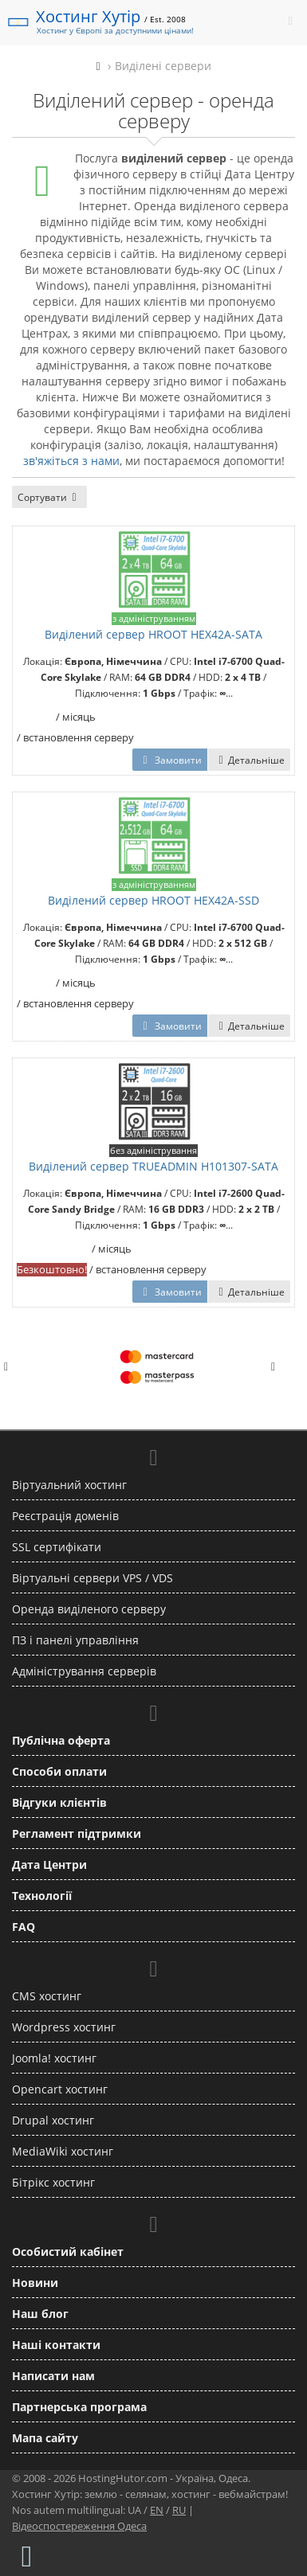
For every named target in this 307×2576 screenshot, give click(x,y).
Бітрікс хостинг (53, 2182)
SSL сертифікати (56, 1546)
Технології (42, 1895)
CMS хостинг (46, 1995)
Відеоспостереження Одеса (79, 2526)
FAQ (23, 1926)
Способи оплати (59, 1771)
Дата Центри (49, 1864)
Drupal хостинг (53, 2120)
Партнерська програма (79, 2406)
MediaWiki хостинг (62, 2151)
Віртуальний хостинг (69, 1484)
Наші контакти (56, 2344)
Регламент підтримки (76, 1833)
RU (179, 2510)
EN (156, 2510)
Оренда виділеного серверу (89, 1608)
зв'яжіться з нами (71, 460)
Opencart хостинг (60, 2089)
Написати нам (53, 2375)
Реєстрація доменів (65, 1515)
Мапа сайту (45, 2437)
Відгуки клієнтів (59, 1802)
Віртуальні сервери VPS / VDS (92, 1577)
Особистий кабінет (68, 2251)
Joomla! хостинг (54, 2058)
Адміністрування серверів (84, 1671)
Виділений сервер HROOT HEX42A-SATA (153, 634)
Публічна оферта (61, 1740)
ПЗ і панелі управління (75, 1640)
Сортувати (49, 497)
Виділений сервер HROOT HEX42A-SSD (153, 900)
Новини (35, 2282)
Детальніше (249, 760)
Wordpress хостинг (64, 2027)
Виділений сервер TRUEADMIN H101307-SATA (153, 1166)
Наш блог (40, 2313)
